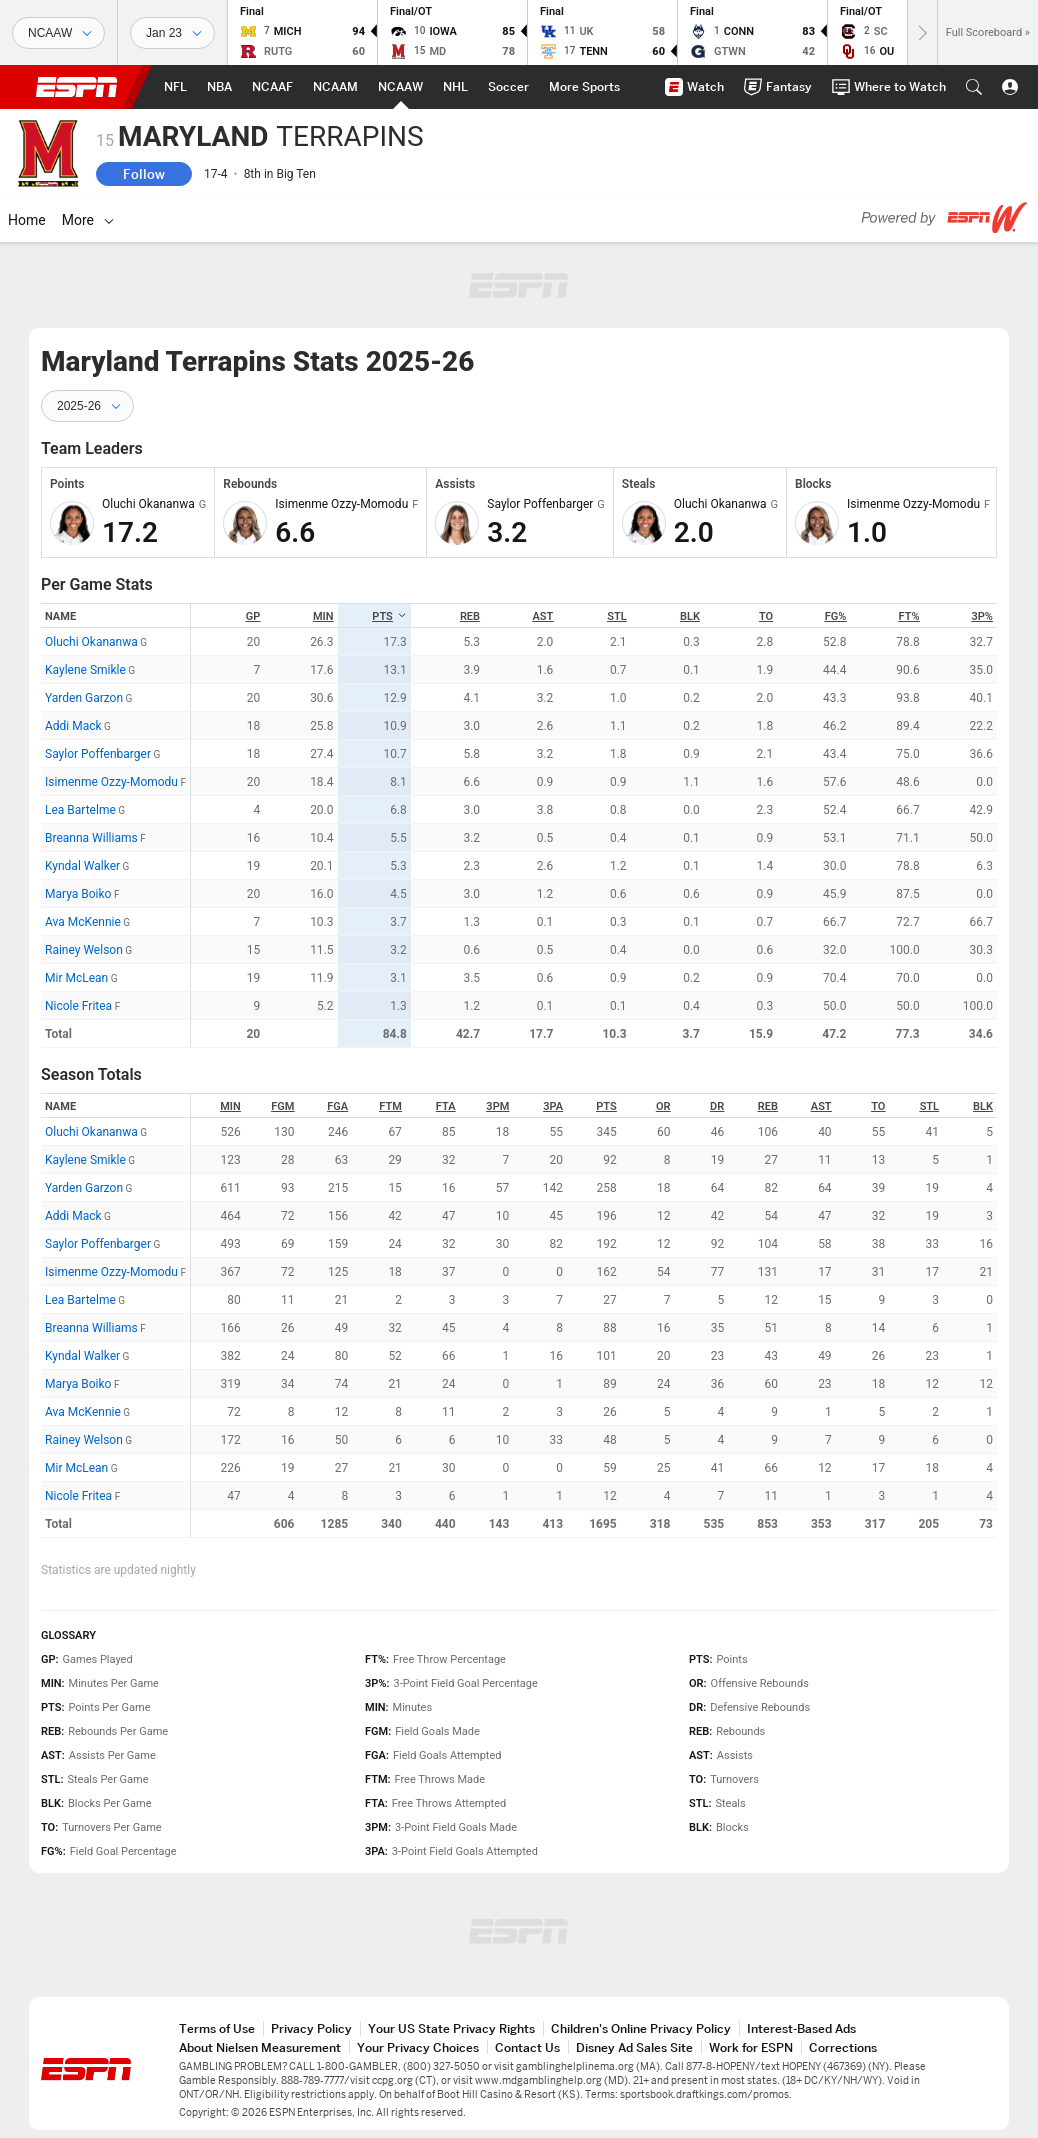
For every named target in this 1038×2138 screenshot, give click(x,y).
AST (543, 616)
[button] (974, 87)
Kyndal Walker (82, 866)
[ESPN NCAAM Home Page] (335, 87)
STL (616, 616)
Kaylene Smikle (85, 670)
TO (766, 616)
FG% (836, 616)
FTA (446, 1106)
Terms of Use (217, 2028)
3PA (553, 1106)
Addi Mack (73, 726)
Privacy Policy (311, 2028)
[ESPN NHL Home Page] (455, 87)
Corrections (843, 2047)
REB (470, 616)
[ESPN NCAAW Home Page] (400, 87)
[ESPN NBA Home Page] (219, 87)
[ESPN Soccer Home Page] (508, 87)
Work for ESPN (751, 2047)
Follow (144, 174)
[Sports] (58, 33)
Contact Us (527, 2047)
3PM (497, 1106)
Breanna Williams (91, 838)
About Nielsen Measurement (260, 2047)
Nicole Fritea (78, 1006)
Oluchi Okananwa (91, 642)
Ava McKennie (83, 922)
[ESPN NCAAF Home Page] (272, 87)
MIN (323, 616)
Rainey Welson (84, 950)
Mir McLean (76, 978)
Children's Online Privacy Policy (641, 2028)
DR (717, 1106)
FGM (282, 1106)
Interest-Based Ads (801, 2028)
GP (253, 616)
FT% (909, 616)
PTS (389, 616)
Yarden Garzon (84, 698)
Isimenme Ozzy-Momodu (111, 782)
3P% (982, 616)
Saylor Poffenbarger (98, 754)
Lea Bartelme (80, 810)
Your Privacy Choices (418, 2047)
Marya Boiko (78, 894)
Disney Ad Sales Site (634, 2047)
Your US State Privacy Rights (451, 2028)
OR (663, 1106)
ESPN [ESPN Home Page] (77, 87)
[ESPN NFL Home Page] (175, 87)
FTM (390, 1106)
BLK (690, 616)
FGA (337, 1106)
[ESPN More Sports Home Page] (584, 87)
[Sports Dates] (172, 33)
